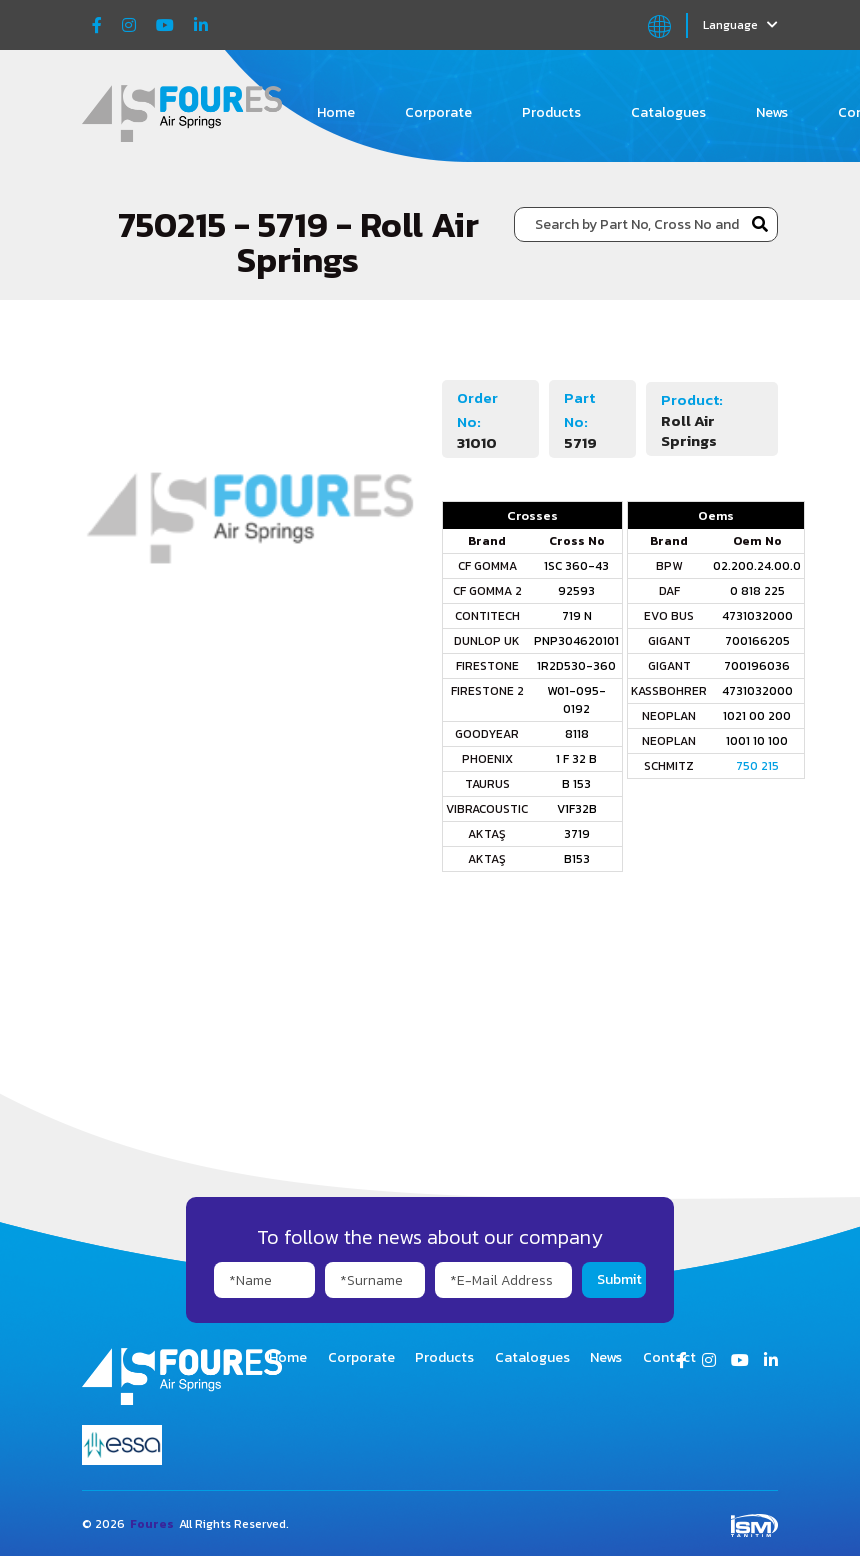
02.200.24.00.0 (757, 566)
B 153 (576, 784)
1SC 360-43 (576, 566)
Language (740, 25)
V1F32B (577, 809)
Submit (619, 1279)
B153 (577, 859)
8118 (577, 734)
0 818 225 (757, 591)
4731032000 (757, 616)
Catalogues (668, 112)
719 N (577, 616)
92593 (576, 591)
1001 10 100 (757, 741)
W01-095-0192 (576, 700)
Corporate (438, 112)
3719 (577, 834)
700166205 (757, 641)
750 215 (757, 766)
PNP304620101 (576, 641)
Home (336, 112)
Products (551, 112)
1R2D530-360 (576, 666)
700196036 (757, 666)
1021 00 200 (757, 716)
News (772, 112)
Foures (152, 1524)
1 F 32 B (576, 759)
